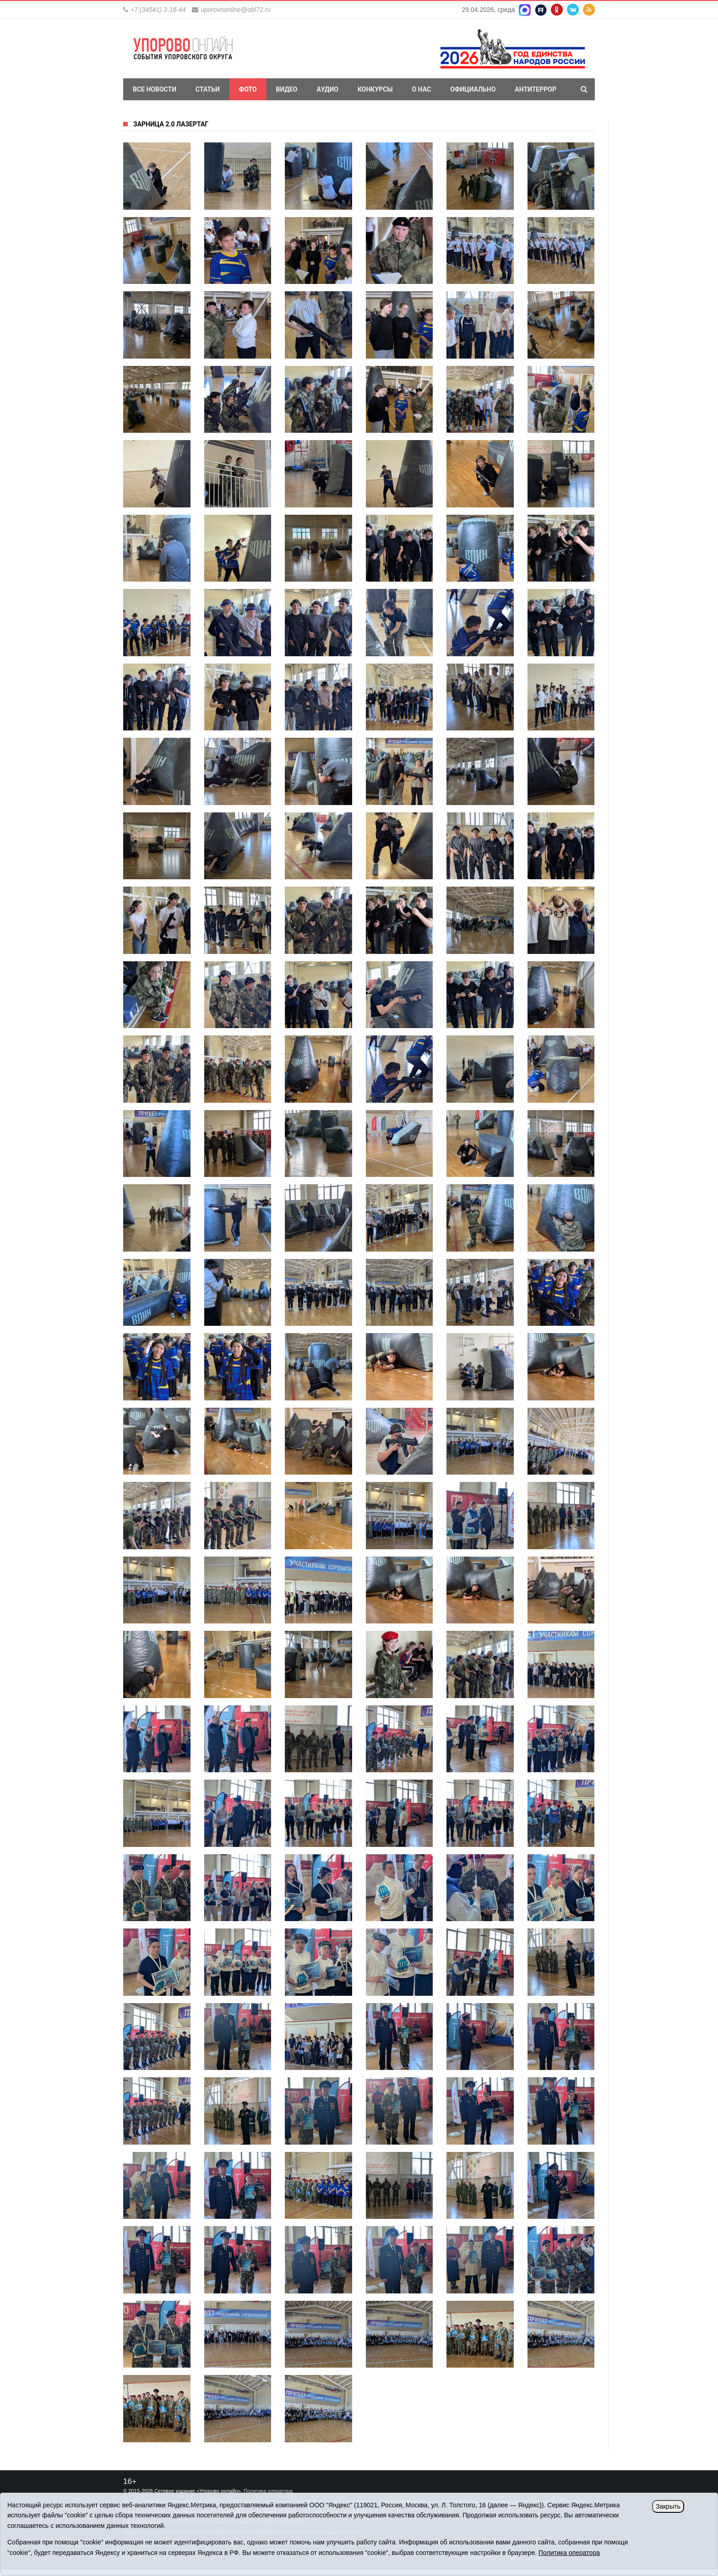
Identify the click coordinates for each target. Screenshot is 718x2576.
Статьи (208, 89)
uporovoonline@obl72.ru (236, 9)
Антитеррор (535, 89)
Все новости (154, 89)
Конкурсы (375, 89)
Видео (287, 89)
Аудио (327, 89)
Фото (248, 89)
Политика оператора (268, 2491)
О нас (421, 89)
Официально (472, 89)
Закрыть (668, 2506)
